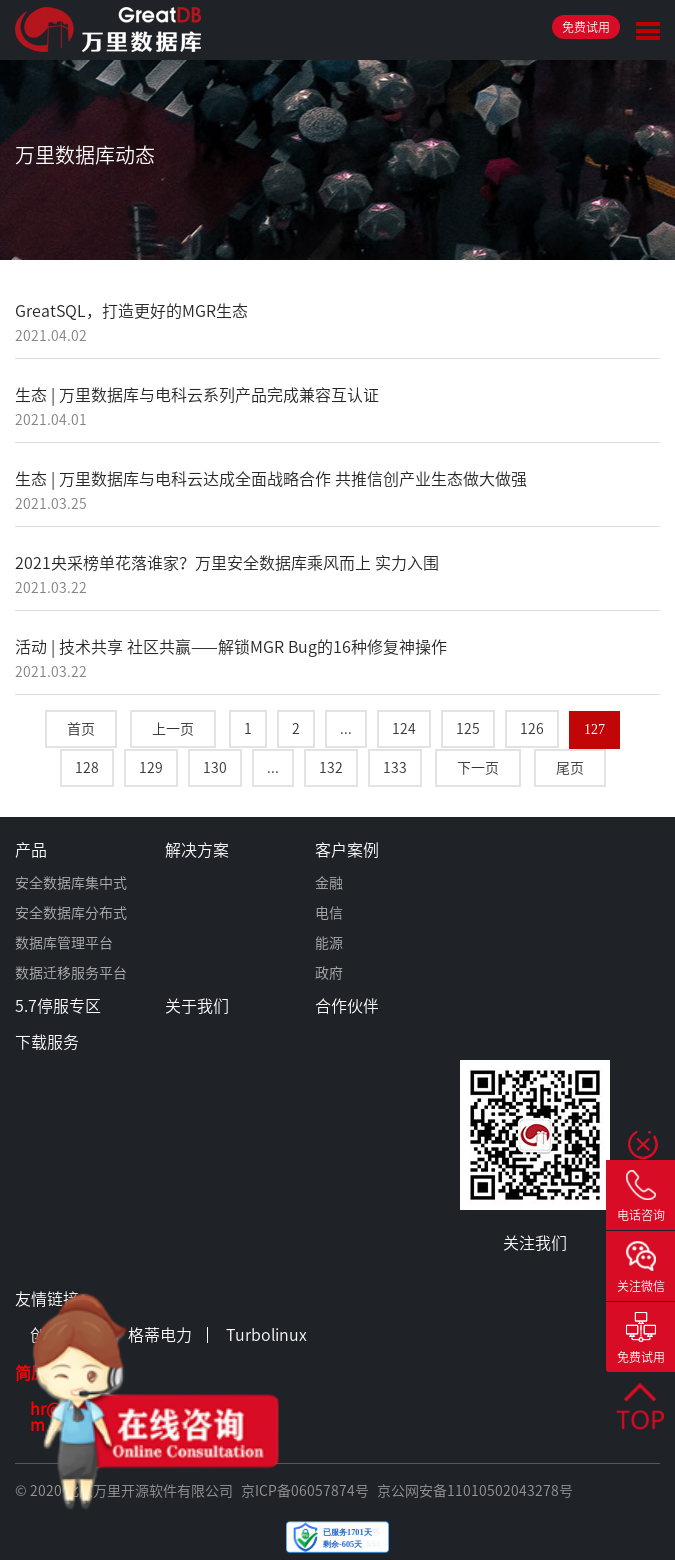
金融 (329, 883)
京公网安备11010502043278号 (475, 1491)
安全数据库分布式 (71, 913)
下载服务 (47, 1042)
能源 (329, 943)
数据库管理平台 (64, 943)
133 (395, 768)
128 (87, 768)
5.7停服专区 (58, 1006)
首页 (81, 729)
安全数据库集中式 (71, 883)
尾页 (570, 768)
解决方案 (197, 850)
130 (215, 768)
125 (468, 729)
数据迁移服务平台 (71, 973)
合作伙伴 (347, 1006)
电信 (329, 913)
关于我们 (197, 1006)
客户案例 (347, 850)
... (346, 729)
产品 (31, 850)
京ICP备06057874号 (305, 1491)
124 (404, 729)
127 (594, 729)
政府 (329, 973)
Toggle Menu (648, 31)
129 (151, 768)
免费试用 (586, 27)
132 (331, 768)
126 (532, 729)
